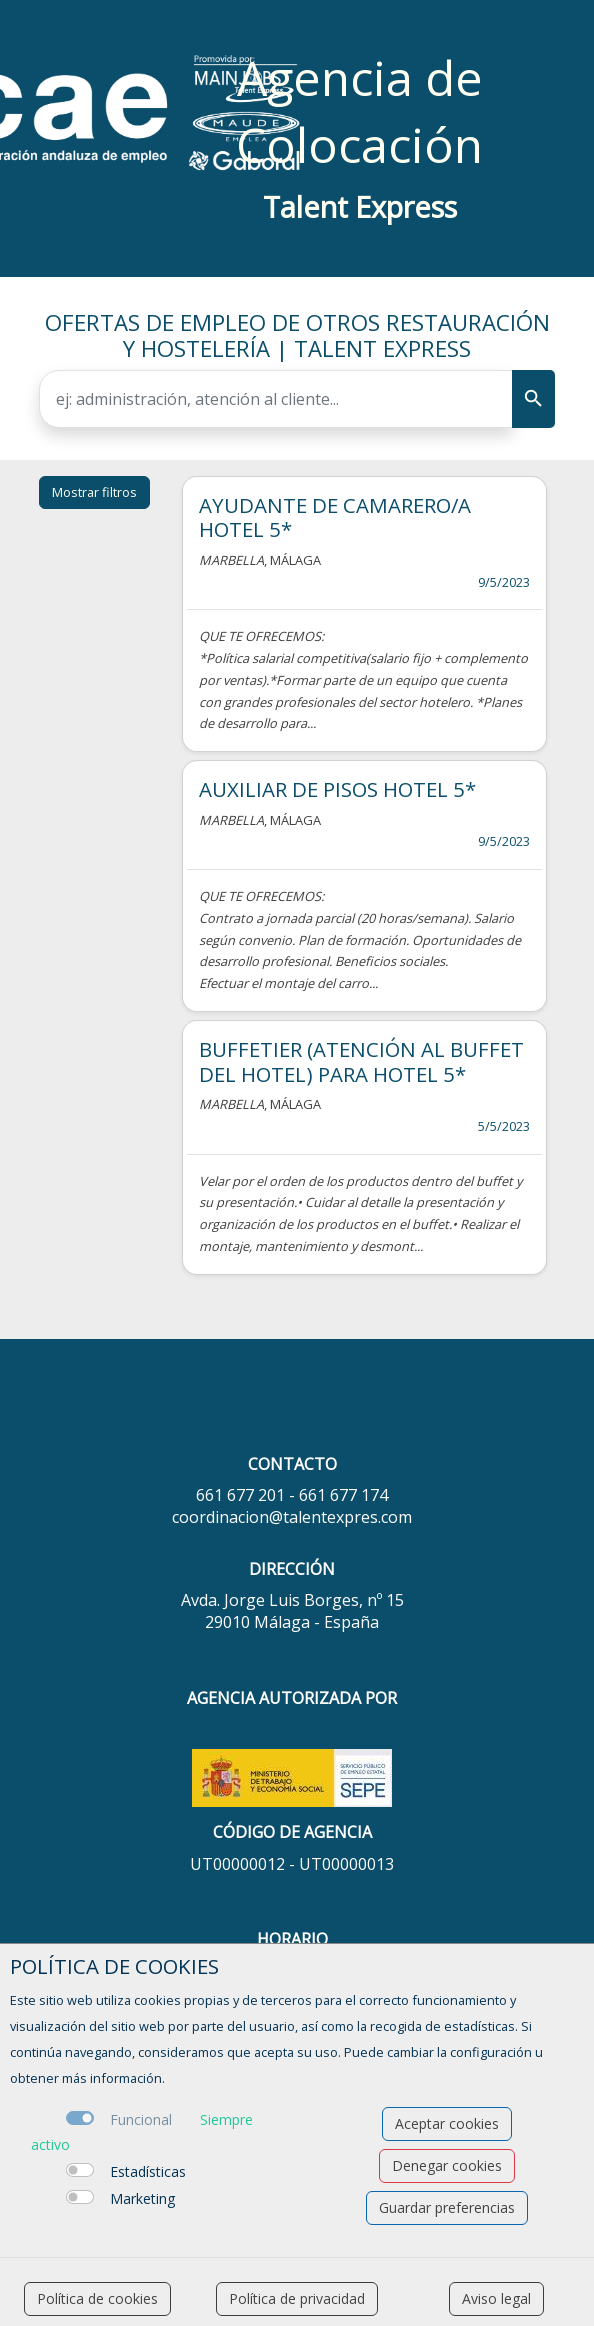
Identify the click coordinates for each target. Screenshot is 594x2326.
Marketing (142, 2198)
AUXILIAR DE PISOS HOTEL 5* (337, 789)
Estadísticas (148, 2171)
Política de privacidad (297, 2298)
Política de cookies (97, 2298)
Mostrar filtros (94, 492)
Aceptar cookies (447, 2123)
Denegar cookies (447, 2165)
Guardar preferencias (447, 2207)
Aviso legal (496, 2298)
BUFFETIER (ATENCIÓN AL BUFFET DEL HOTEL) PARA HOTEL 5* (361, 1061)
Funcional (141, 2119)
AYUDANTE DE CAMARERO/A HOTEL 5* (335, 517)
